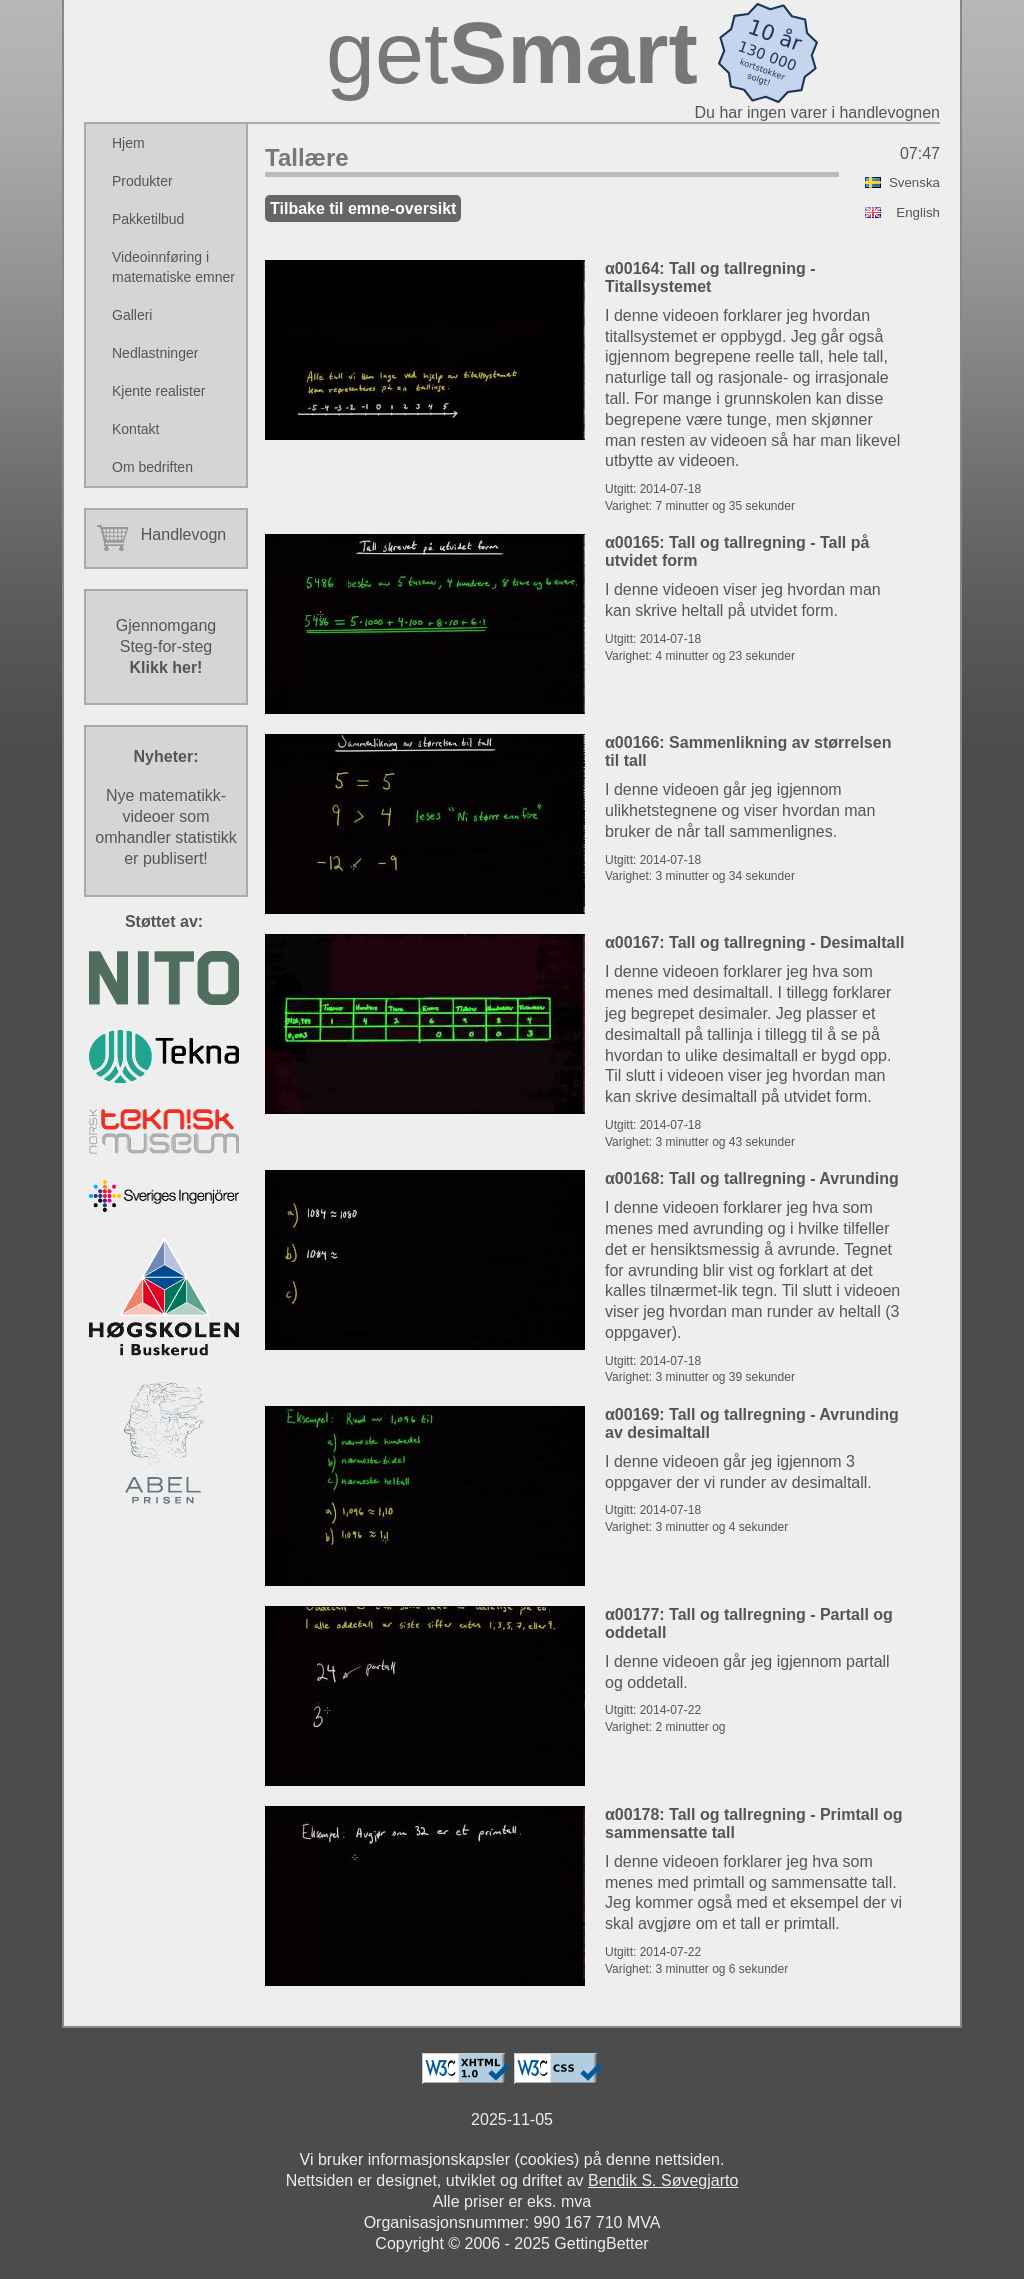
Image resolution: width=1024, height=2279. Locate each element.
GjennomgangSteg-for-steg (166, 646)
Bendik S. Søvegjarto (663, 2180)
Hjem (128, 143)
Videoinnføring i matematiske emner (173, 267)
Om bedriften (152, 467)
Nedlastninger (155, 353)
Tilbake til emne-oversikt (363, 208)
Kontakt (135, 429)
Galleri (132, 315)
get (512, 52)
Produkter (142, 181)
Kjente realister (158, 391)
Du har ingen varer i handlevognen (818, 112)
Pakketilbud (148, 219)
